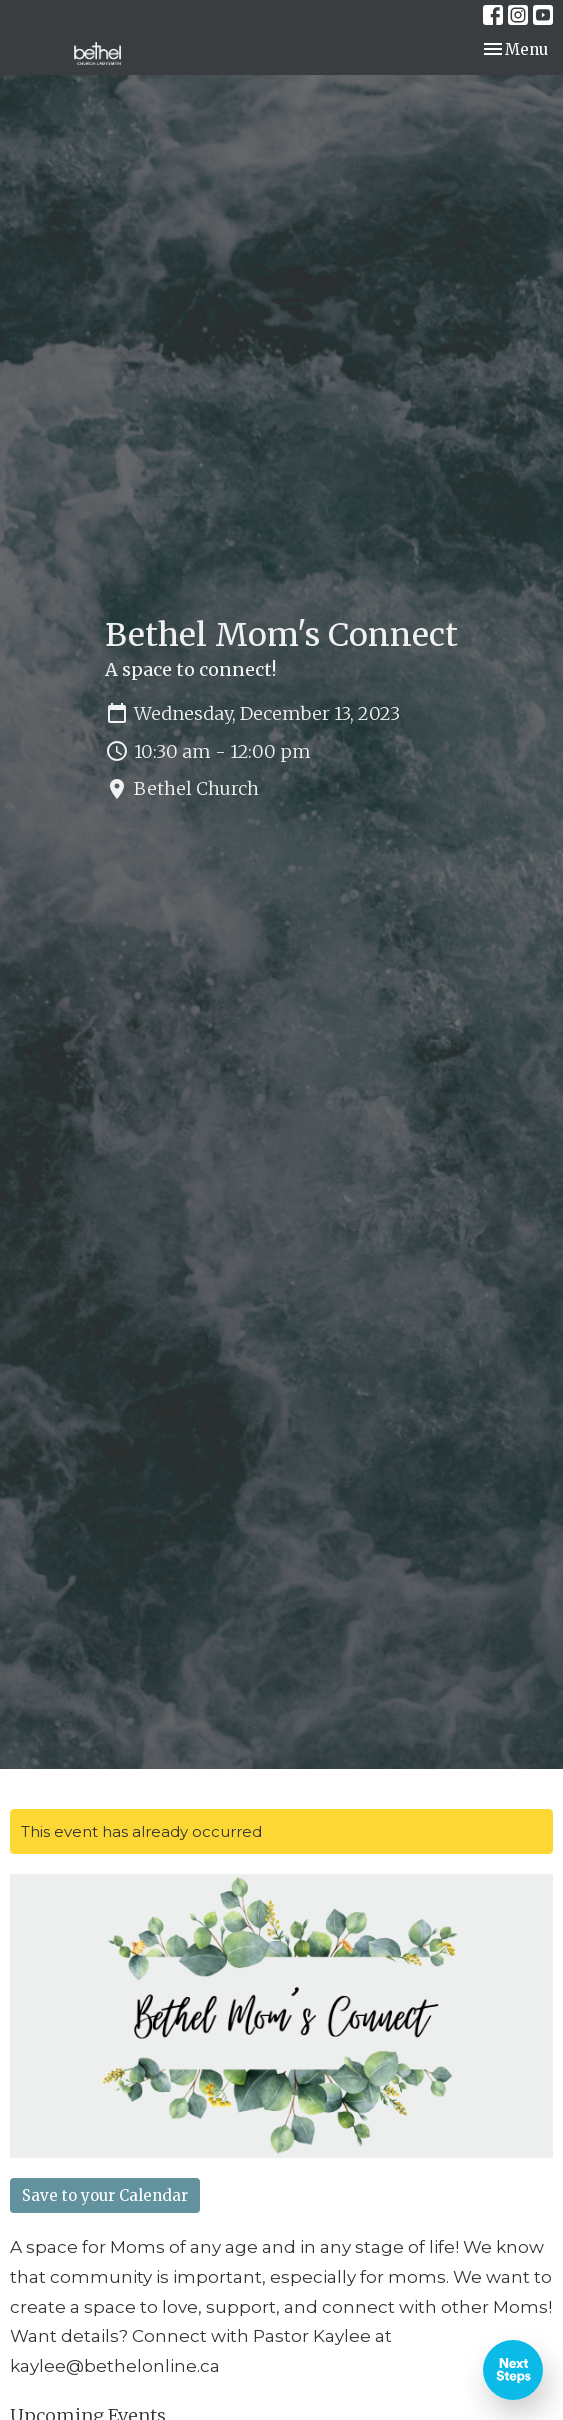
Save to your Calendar (105, 2195)
